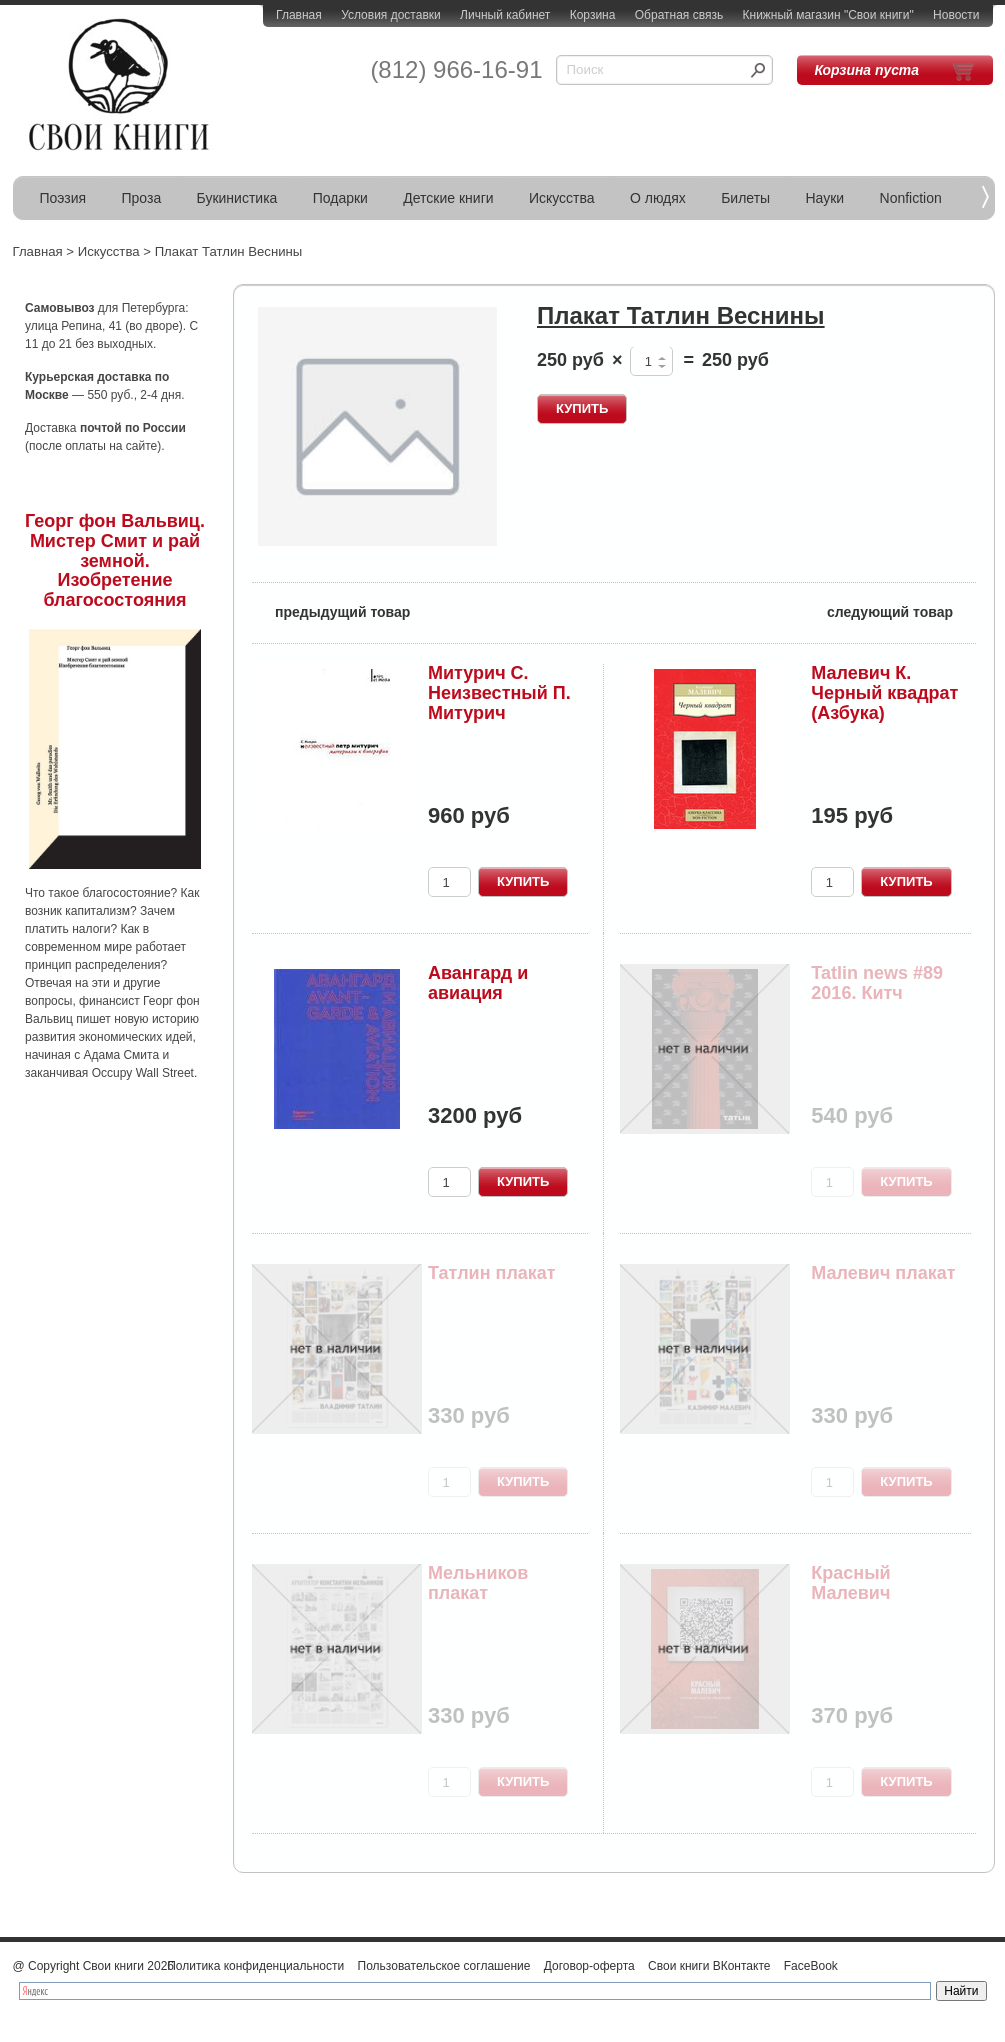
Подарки (340, 198)
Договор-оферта (589, 1966)
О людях (658, 198)
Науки (825, 198)
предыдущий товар (331, 610)
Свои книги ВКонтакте (709, 1966)
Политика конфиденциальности (255, 1966)
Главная (299, 15)
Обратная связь (679, 15)
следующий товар (901, 610)
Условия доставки (391, 15)
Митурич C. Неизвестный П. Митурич (499, 693)
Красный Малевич (850, 1583)
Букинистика (237, 198)
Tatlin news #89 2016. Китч (877, 983)
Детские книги (448, 198)
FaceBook (811, 1966)
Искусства (562, 198)
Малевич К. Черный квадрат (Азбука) (884, 693)
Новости (956, 15)
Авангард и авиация (478, 983)
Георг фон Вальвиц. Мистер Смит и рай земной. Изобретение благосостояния (115, 560)
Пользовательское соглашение (444, 1966)
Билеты (745, 198)
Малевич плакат (883, 1273)
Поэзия (63, 198)
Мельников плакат (478, 1583)
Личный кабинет (505, 15)
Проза (142, 198)
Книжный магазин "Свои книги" (828, 15)
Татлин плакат (492, 1273)
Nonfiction (911, 198)
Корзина (593, 15)
